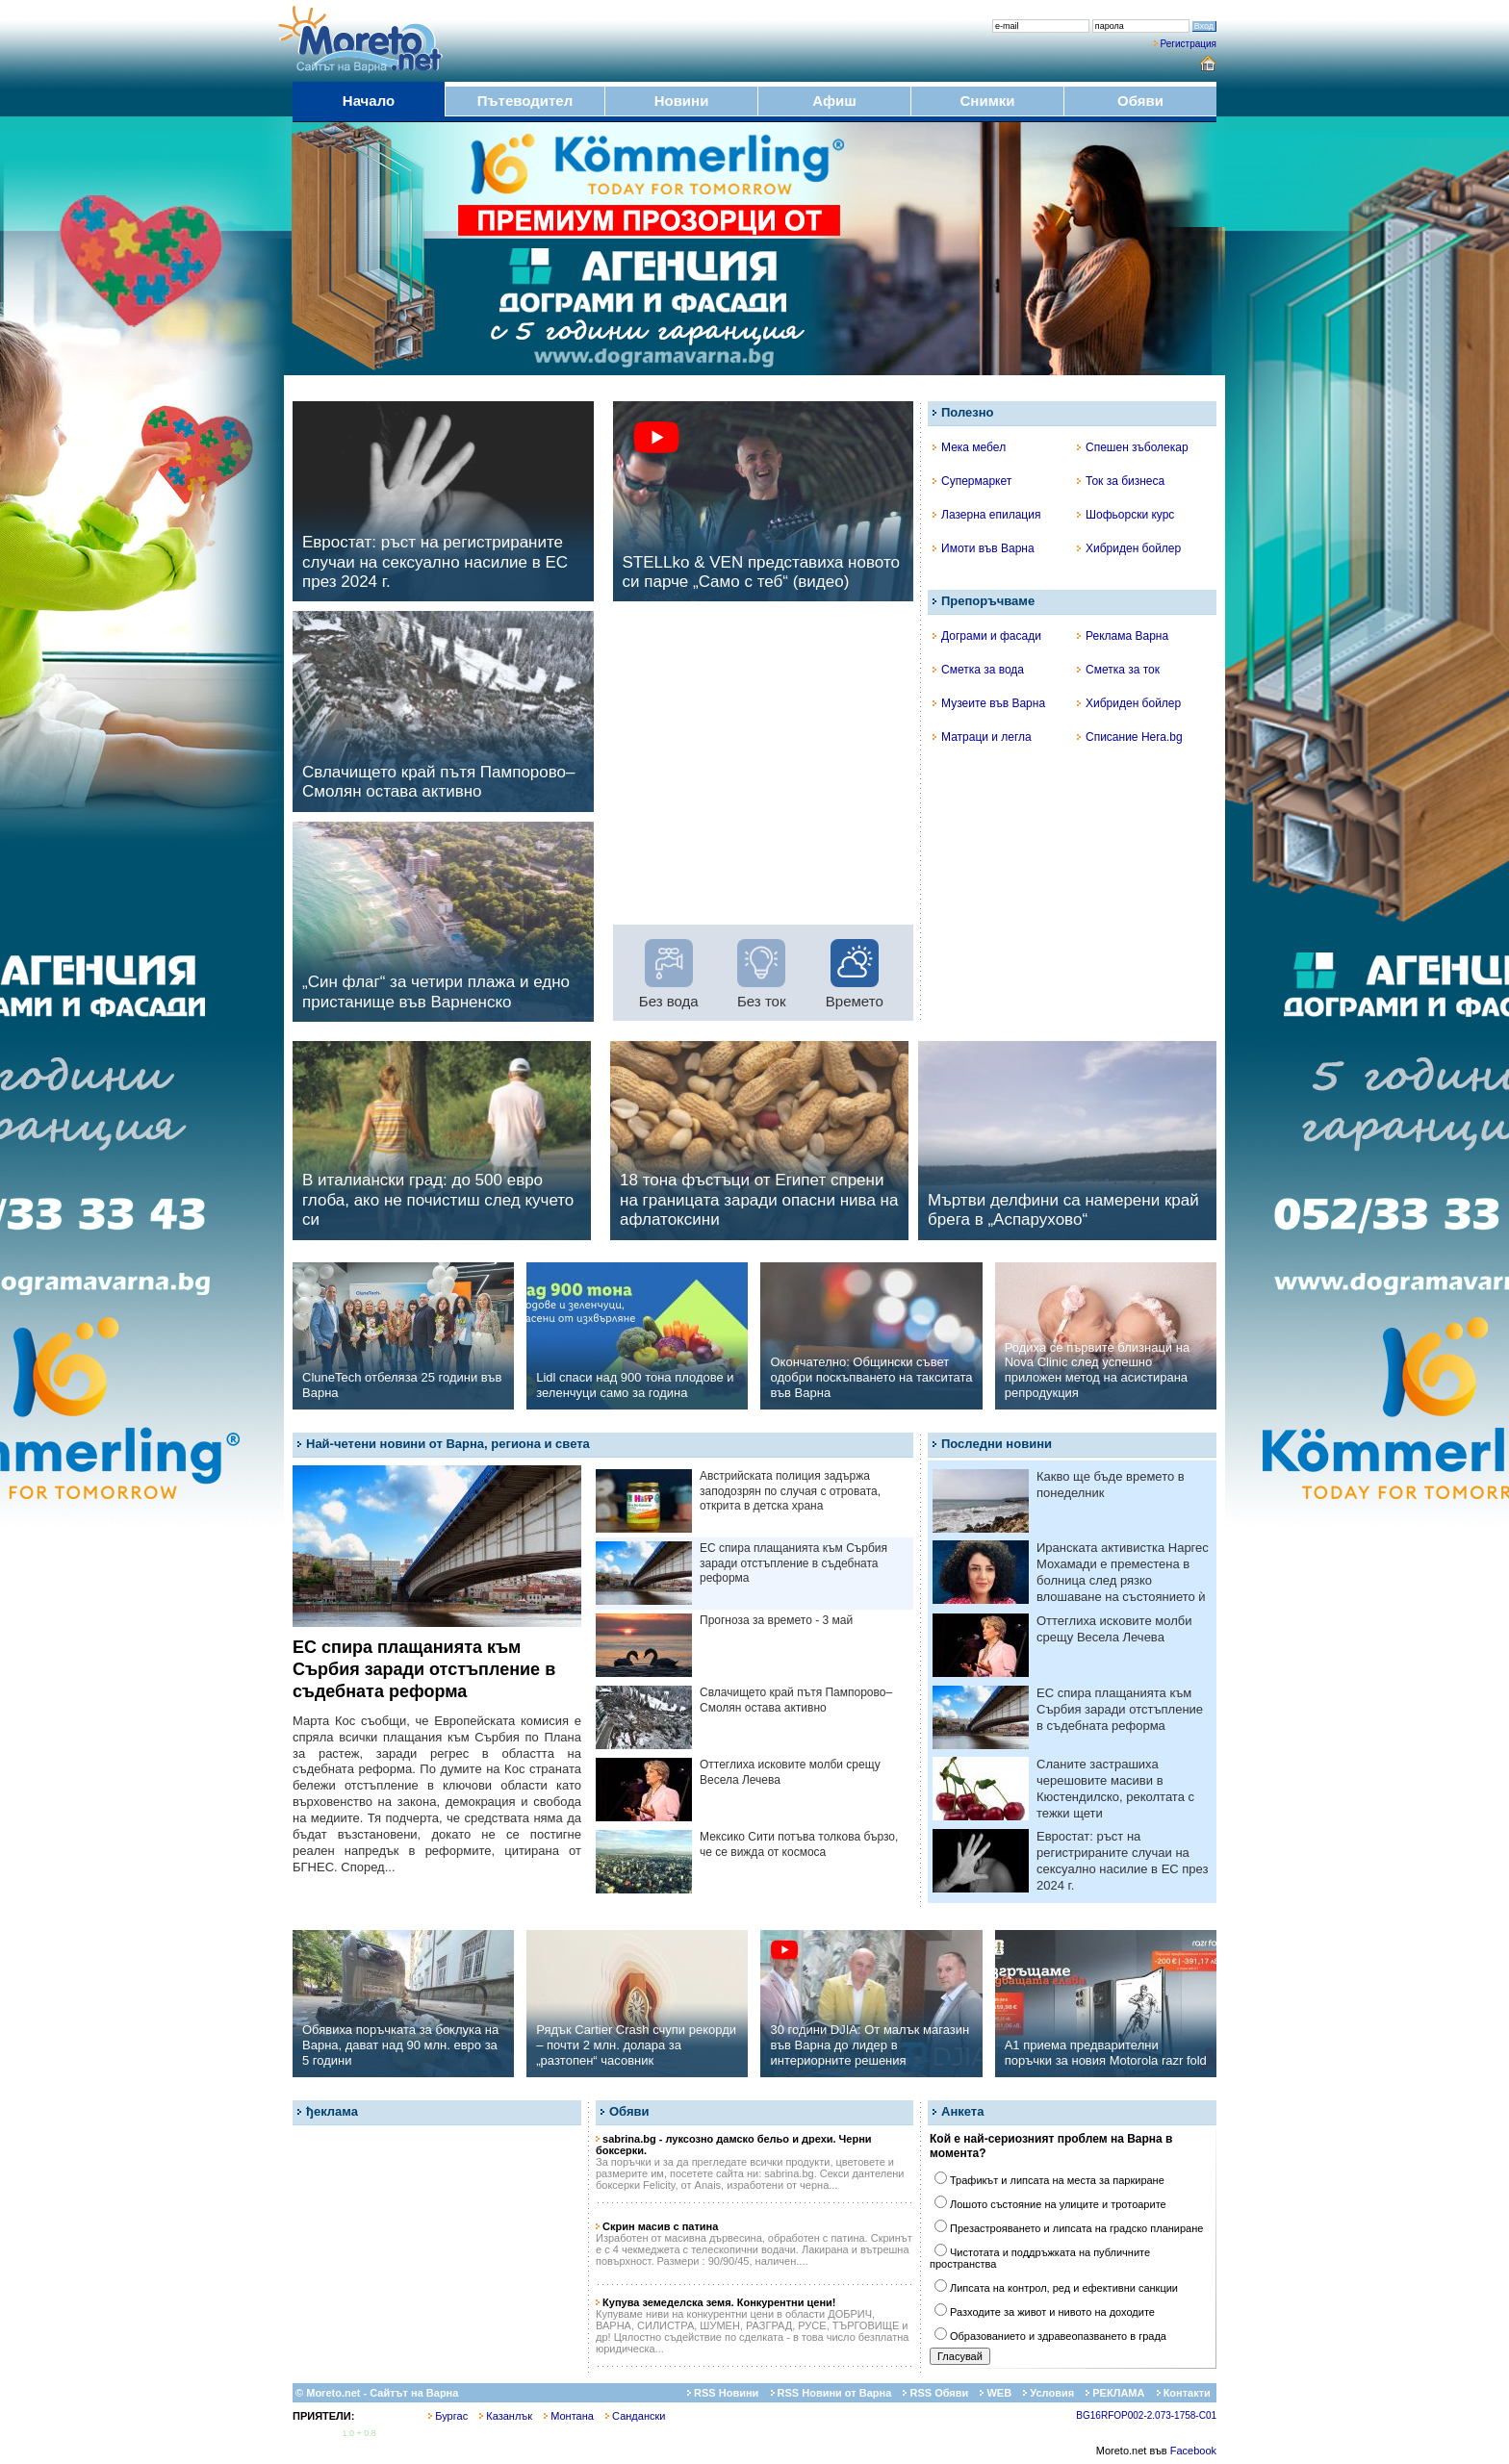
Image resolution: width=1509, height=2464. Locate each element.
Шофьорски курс (1125, 514)
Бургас (448, 2416)
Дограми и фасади (987, 636)
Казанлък (505, 2416)
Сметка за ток (1118, 669)
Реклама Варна (1122, 636)
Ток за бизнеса (1120, 481)
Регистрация (1188, 43)
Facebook (1193, 2450)
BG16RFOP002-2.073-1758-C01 (1146, 2415)
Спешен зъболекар (1133, 447)
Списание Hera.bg (1130, 737)
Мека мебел (969, 447)
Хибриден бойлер (1129, 548)
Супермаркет (972, 481)
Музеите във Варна (989, 703)
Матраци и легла (982, 737)
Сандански (635, 2416)
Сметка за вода (978, 669)
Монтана (569, 2416)
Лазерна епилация (986, 514)
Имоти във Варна (984, 548)
